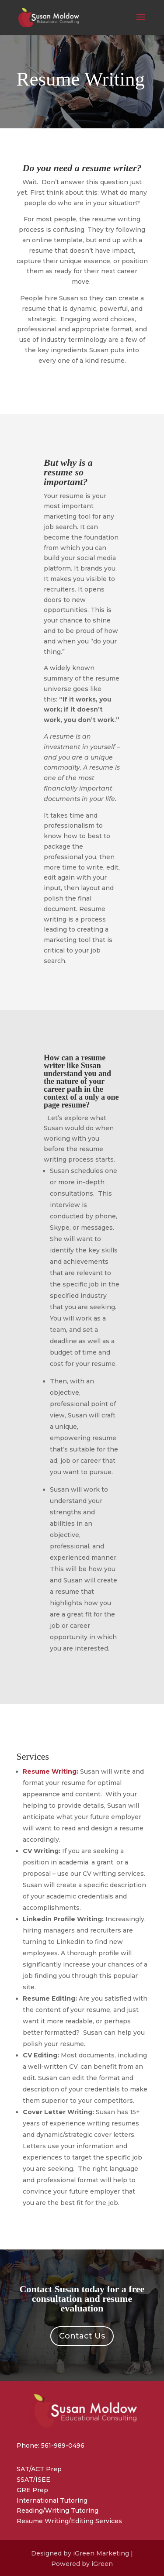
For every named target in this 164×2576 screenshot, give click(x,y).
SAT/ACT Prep (39, 2469)
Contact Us (82, 2336)
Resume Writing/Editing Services (69, 2521)
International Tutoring (52, 2500)
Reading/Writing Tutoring (57, 2510)
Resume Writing (50, 1771)
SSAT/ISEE (33, 2479)
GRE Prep (32, 2490)
